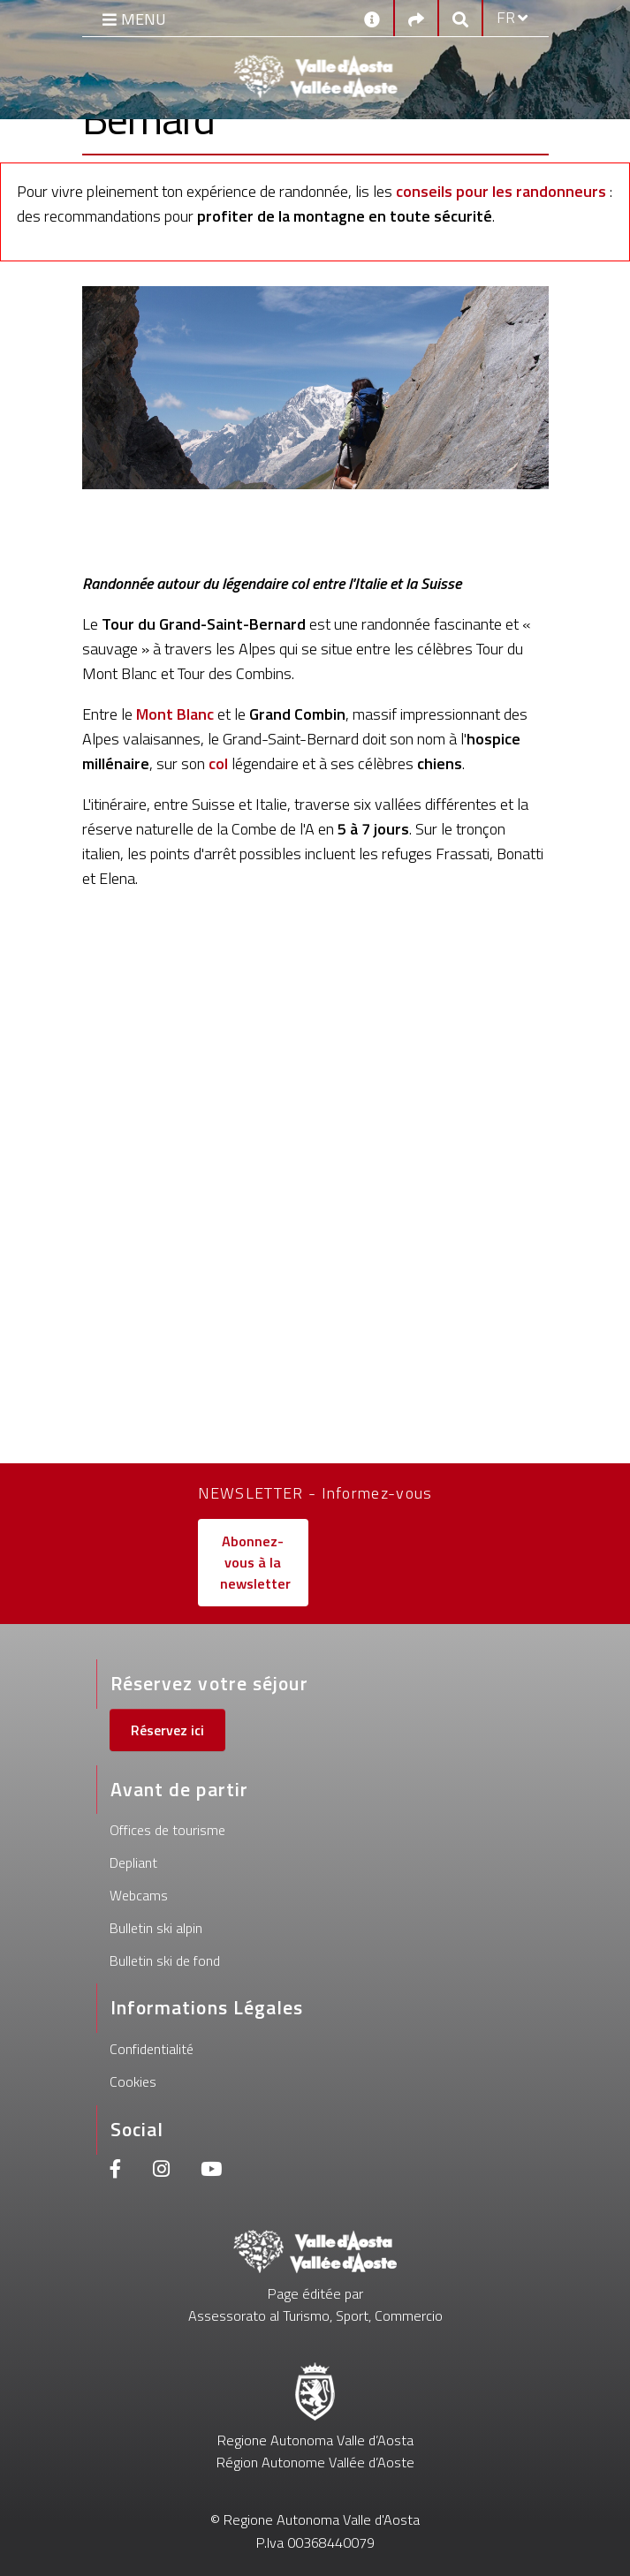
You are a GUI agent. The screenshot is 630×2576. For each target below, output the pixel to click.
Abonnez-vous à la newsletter (255, 1562)
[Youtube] (211, 2171)
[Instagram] (161, 2171)
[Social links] (416, 18)
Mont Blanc (175, 714)
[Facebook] (116, 2171)
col (218, 763)
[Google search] (460, 18)
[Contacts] (372, 17)
